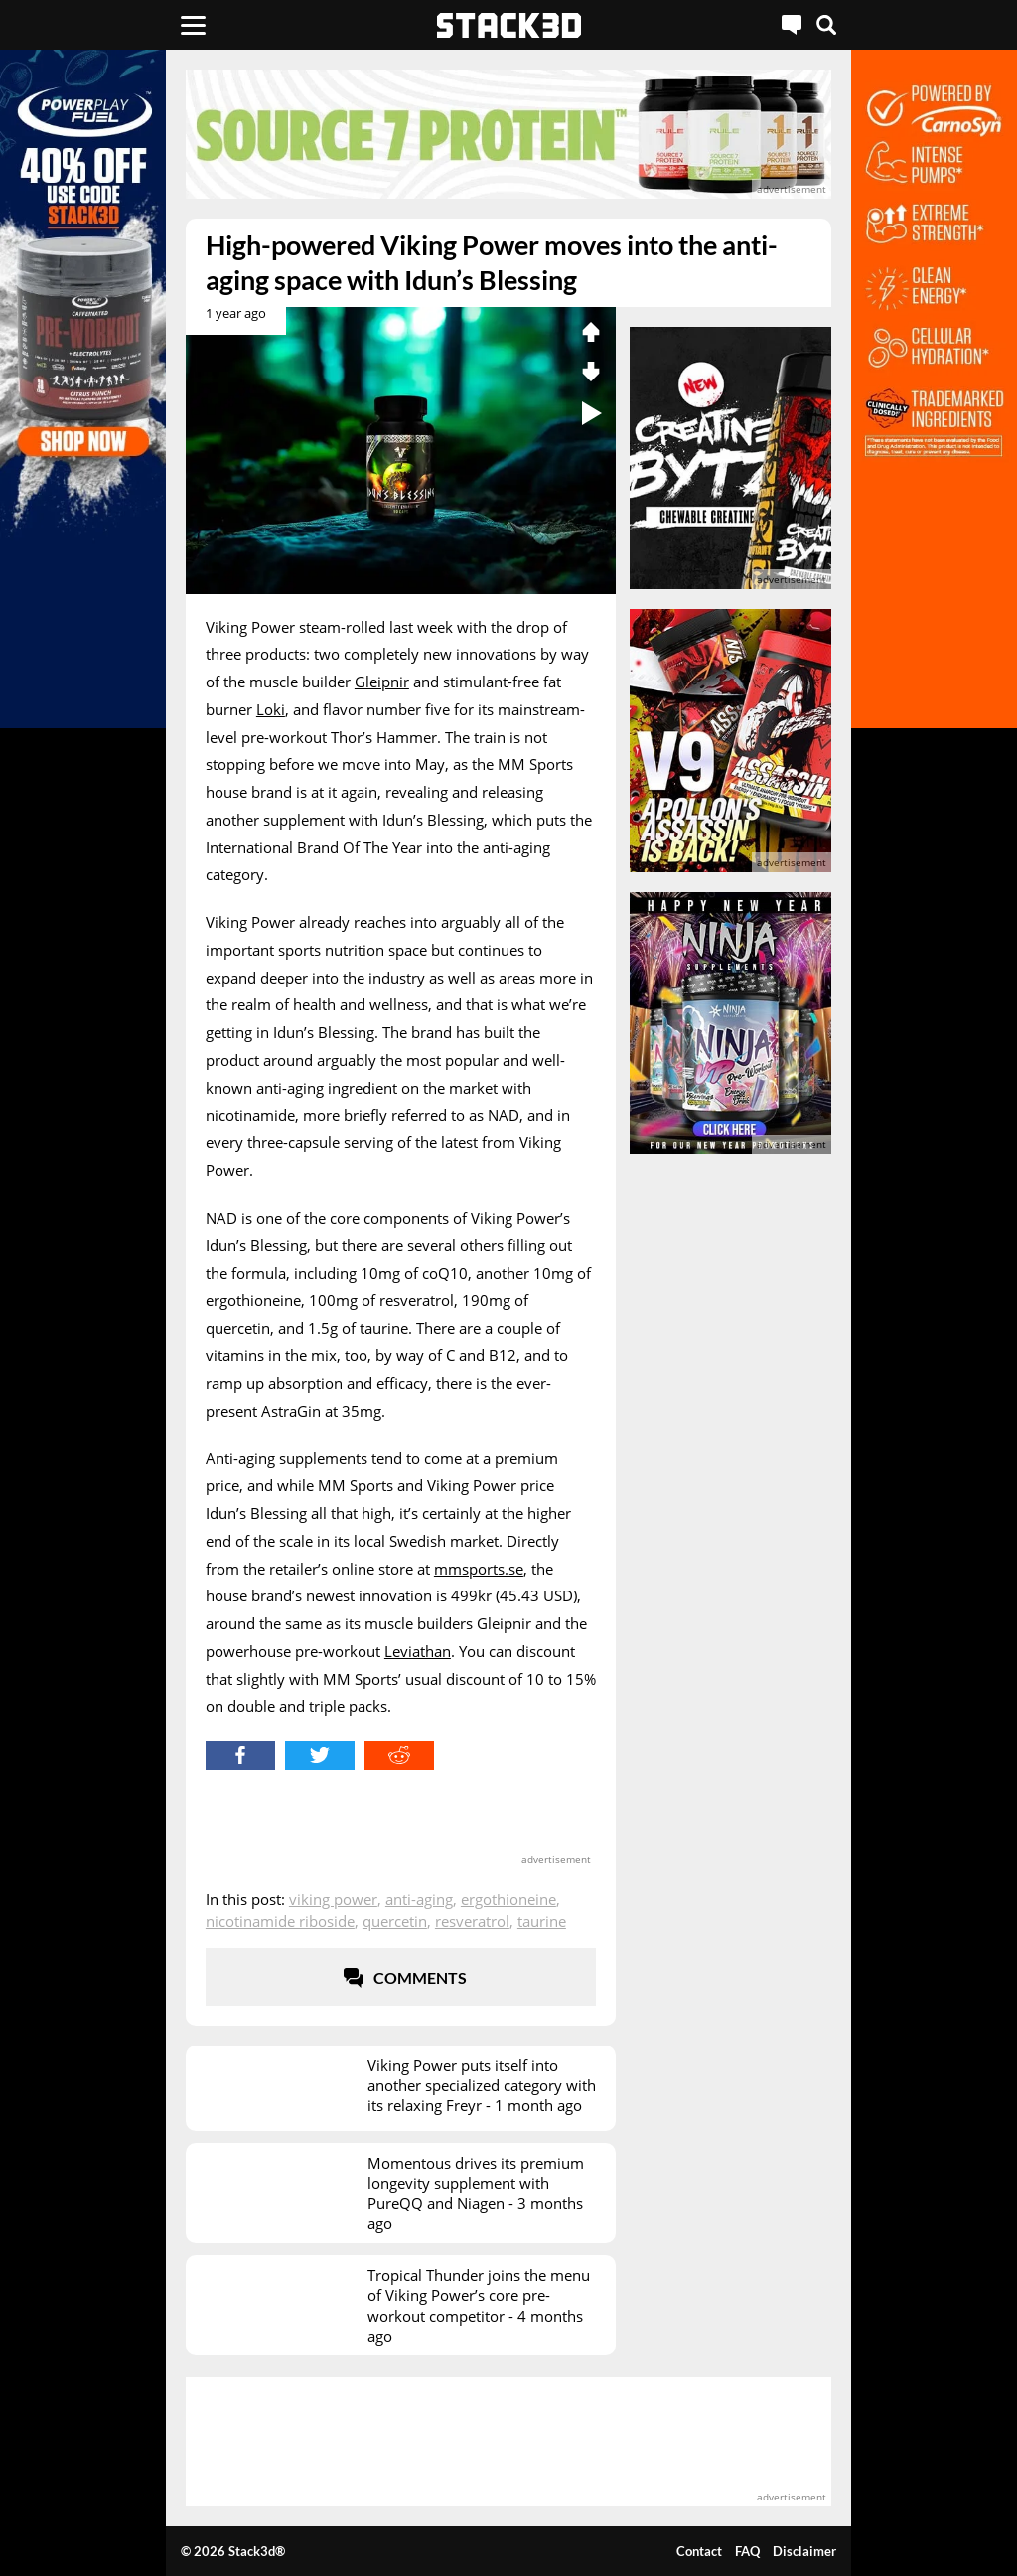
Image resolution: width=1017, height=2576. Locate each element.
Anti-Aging (419, 1899)
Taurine (541, 1921)
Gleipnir (382, 681)
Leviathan (417, 1651)
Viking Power (333, 1899)
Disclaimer (804, 2551)
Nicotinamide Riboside (280, 1921)
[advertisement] (508, 134)
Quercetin (395, 1921)
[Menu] (193, 25)
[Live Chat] (791, 25)
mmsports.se (478, 1569)
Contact (699, 2551)
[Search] (826, 25)
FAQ (747, 2551)
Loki (270, 709)
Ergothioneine (508, 1899)
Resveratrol (472, 1921)
